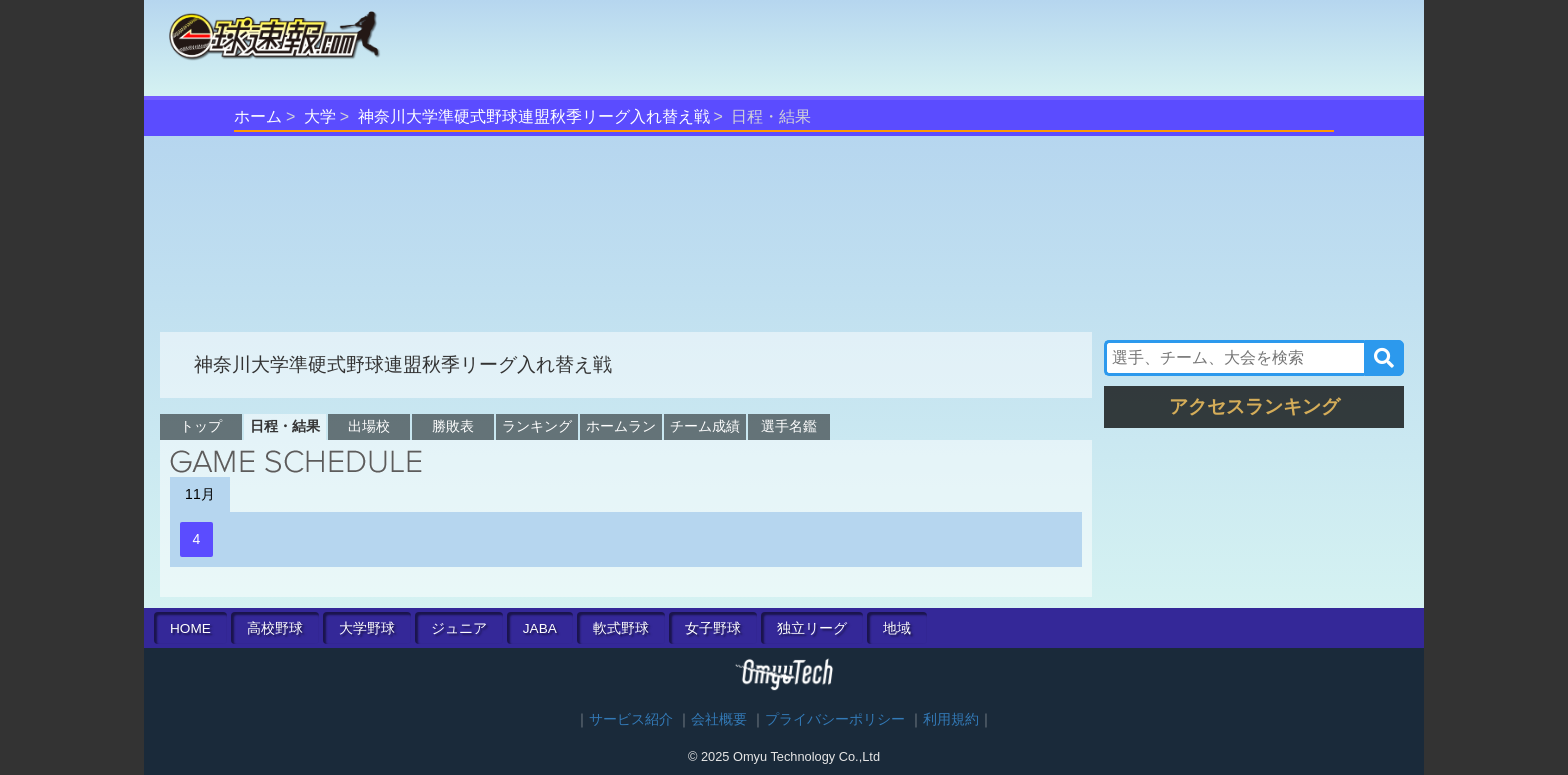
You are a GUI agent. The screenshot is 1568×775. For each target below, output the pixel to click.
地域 (897, 628)
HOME (190, 628)
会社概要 (719, 719)
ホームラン (621, 426)
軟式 (621, 628)
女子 (713, 628)
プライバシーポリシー (835, 719)
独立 (812, 628)
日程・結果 (285, 426)
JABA (540, 628)
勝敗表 (453, 426)
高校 (275, 628)
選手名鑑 (789, 426)
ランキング (537, 426)
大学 (320, 116)
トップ (201, 426)
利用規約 (951, 719)
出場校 (369, 426)
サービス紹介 (631, 719)
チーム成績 (705, 426)
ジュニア (459, 628)
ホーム (258, 116)
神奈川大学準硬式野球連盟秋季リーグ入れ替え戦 (534, 116)
